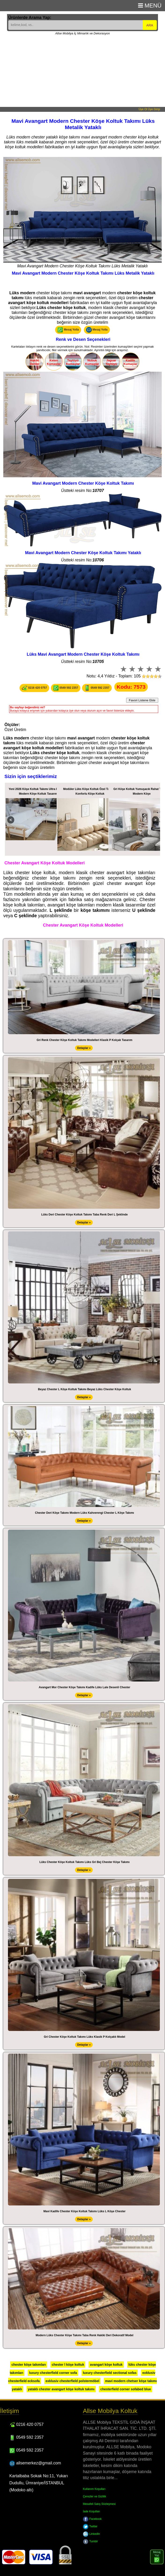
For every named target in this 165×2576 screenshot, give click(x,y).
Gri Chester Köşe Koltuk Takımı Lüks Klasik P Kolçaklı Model (84, 2036)
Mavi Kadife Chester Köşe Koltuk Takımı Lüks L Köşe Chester (84, 2211)
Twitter (90, 2526)
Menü (149, 5)
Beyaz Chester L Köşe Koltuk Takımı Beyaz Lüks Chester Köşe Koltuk (84, 1389)
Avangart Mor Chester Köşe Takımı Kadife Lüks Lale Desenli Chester (84, 1687)
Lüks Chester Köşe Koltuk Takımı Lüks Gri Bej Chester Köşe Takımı (84, 1862)
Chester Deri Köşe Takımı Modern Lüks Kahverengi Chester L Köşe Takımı (84, 1512)
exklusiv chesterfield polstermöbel (72, 2381)
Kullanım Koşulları (94, 2489)
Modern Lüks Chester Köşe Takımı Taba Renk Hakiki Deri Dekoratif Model (84, 2335)
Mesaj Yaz (157, 2557)
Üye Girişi (154, 109)
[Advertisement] (82, 72)
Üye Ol (143, 109)
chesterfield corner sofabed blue (125, 2389)
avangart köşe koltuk (106, 2364)
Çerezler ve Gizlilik (94, 2496)
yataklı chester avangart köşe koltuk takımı (61, 2389)
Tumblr (90, 2541)
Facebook (92, 2519)
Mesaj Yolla (68, 330)
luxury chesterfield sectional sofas (110, 2373)
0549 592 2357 (65, 688)
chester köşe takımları (28, 2364)
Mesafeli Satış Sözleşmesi (99, 2504)
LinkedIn (91, 2534)
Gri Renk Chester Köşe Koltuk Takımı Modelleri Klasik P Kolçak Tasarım (84, 1040)
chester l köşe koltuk (68, 2364)
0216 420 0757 (34, 688)
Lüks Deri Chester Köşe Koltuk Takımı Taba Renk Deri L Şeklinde (84, 1214)
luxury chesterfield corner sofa (53, 2373)
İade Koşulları (91, 2511)
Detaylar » (84, 1048)
